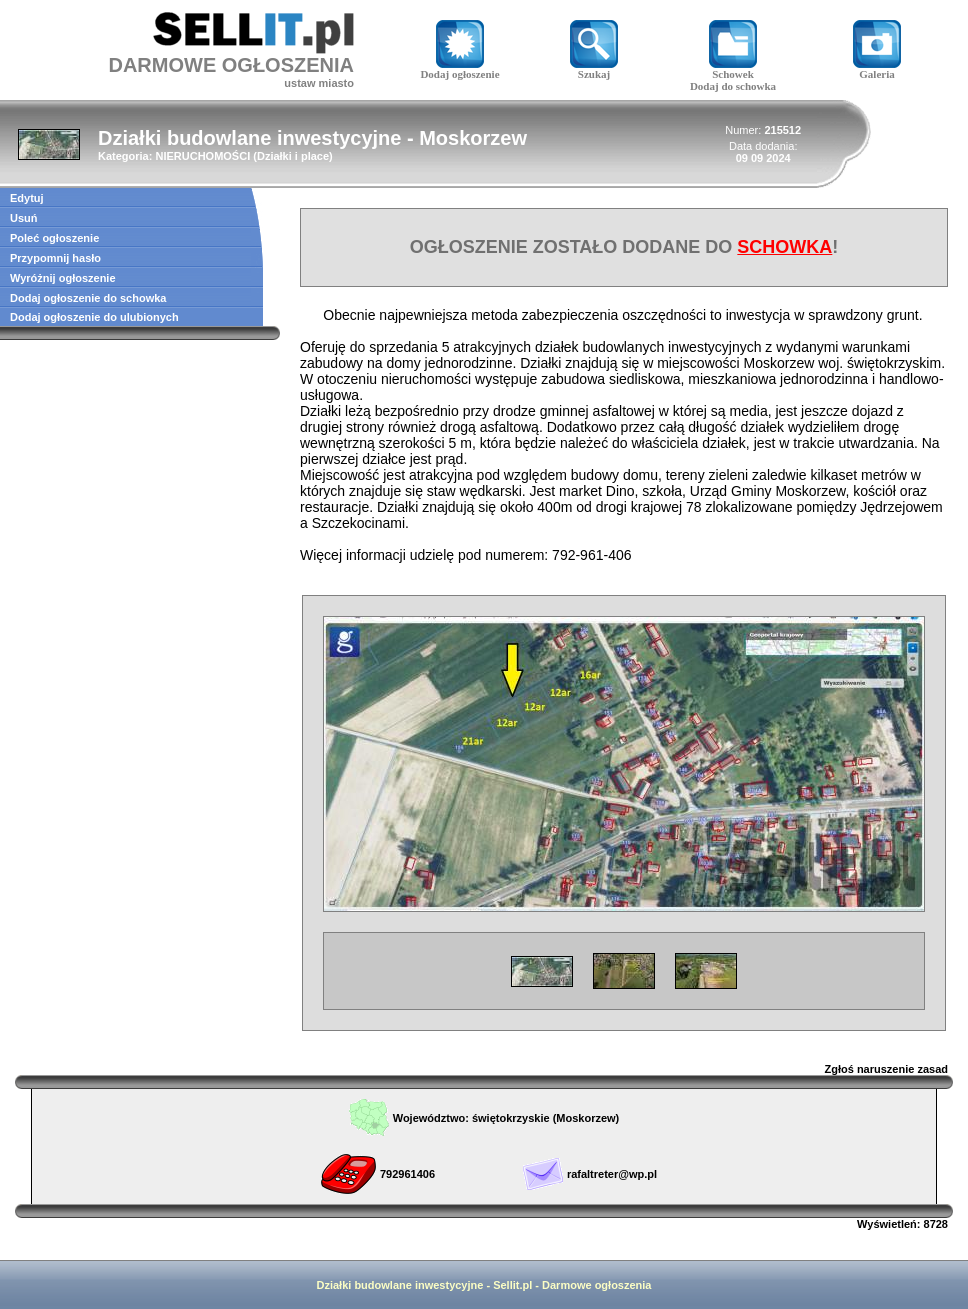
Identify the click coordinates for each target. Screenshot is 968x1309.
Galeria (877, 69)
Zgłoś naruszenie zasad (886, 1069)
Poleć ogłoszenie (54, 238)
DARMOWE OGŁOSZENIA (231, 65)
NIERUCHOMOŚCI (202, 156)
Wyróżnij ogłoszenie (63, 278)
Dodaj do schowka (733, 86)
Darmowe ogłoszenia (596, 1285)
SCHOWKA (784, 247)
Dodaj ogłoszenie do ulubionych (94, 317)
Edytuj (27, 198)
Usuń (24, 218)
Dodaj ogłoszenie (459, 69)
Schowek (733, 69)
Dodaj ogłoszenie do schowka (88, 298)
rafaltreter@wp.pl (612, 1174)
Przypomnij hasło (55, 258)
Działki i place (293, 156)
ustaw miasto (319, 83)
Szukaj (594, 69)
